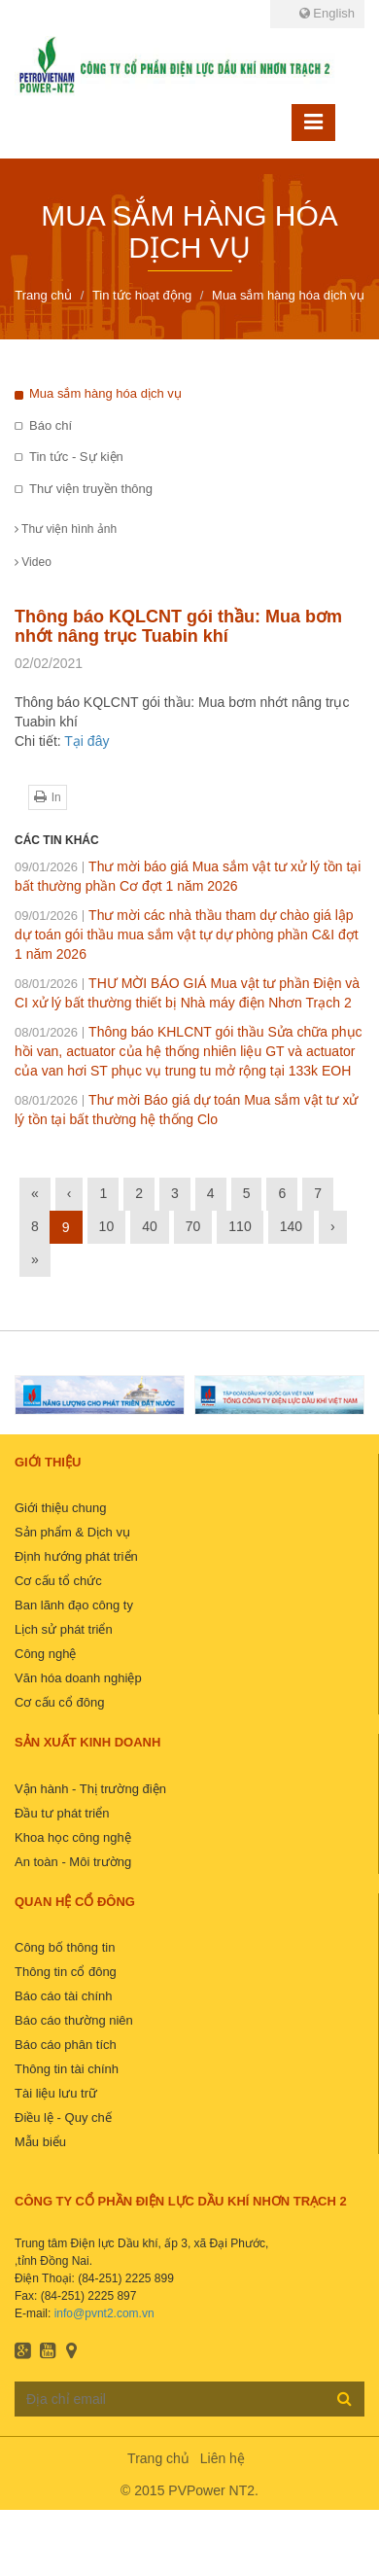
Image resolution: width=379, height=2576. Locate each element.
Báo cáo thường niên (74, 2020)
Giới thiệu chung (61, 1507)
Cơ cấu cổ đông (59, 1702)
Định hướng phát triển (76, 1556)
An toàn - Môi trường (73, 1861)
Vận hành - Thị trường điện (90, 1789)
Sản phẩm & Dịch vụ (72, 1532)
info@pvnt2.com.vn (104, 2313)
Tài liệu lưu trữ (56, 2093)
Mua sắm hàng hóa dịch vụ (105, 393)
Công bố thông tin (65, 1947)
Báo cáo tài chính (63, 1996)
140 (291, 1226)
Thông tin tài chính (67, 2069)
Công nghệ (45, 1653)
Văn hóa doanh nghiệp (78, 1678)
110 (239, 1226)
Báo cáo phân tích (66, 2044)
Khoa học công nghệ (73, 1837)
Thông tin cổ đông (66, 1971)
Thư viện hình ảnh (66, 529)
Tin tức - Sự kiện (76, 456)
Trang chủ (158, 2458)
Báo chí (50, 425)
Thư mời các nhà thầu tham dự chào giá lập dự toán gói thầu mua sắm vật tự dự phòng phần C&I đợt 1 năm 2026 (187, 934)
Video (33, 562)
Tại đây (86, 741)
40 (149, 1226)
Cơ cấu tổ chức (58, 1580)
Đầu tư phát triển (62, 1813)
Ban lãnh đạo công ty (74, 1605)
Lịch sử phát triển (64, 1629)
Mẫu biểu (40, 2142)
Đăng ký (344, 2398)
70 (193, 1226)
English (327, 13)
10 (107, 1226)
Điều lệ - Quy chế (63, 2117)
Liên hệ (222, 2458)
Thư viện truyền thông (91, 488)
